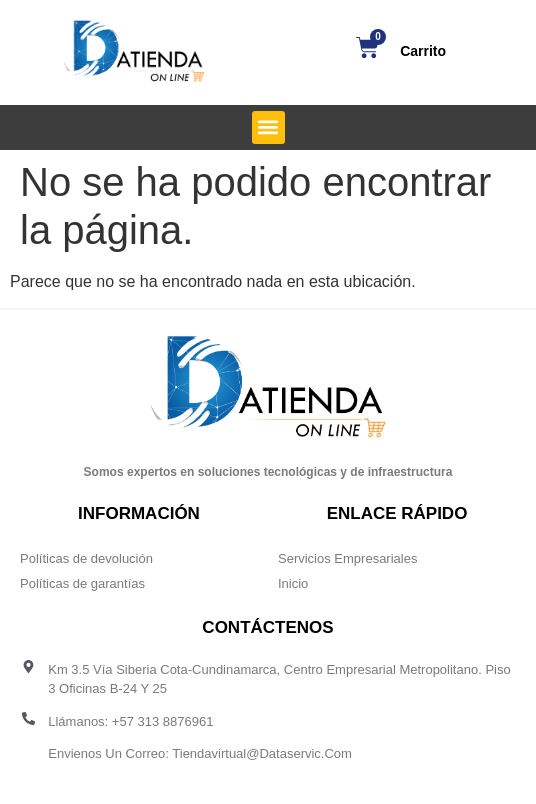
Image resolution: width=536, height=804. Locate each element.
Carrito (423, 51)
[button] (268, 127)
